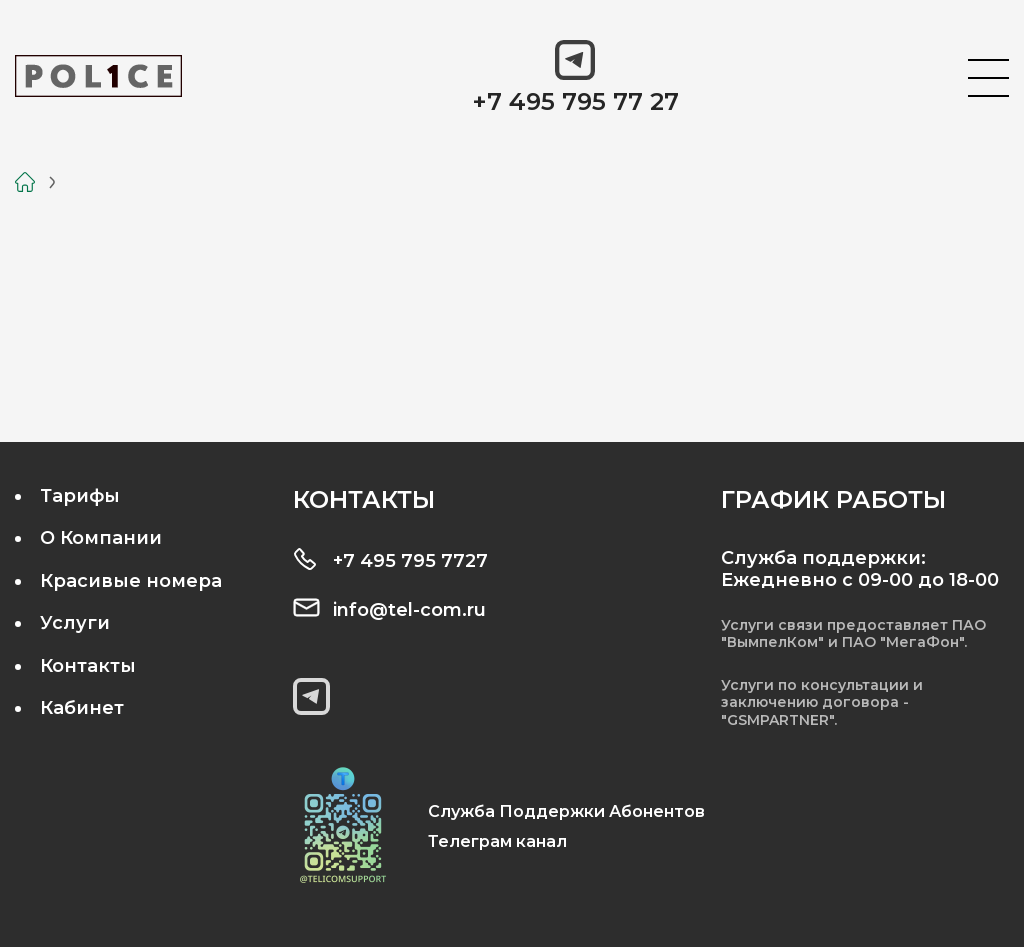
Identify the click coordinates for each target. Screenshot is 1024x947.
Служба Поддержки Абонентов (566, 811)
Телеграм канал (497, 841)
